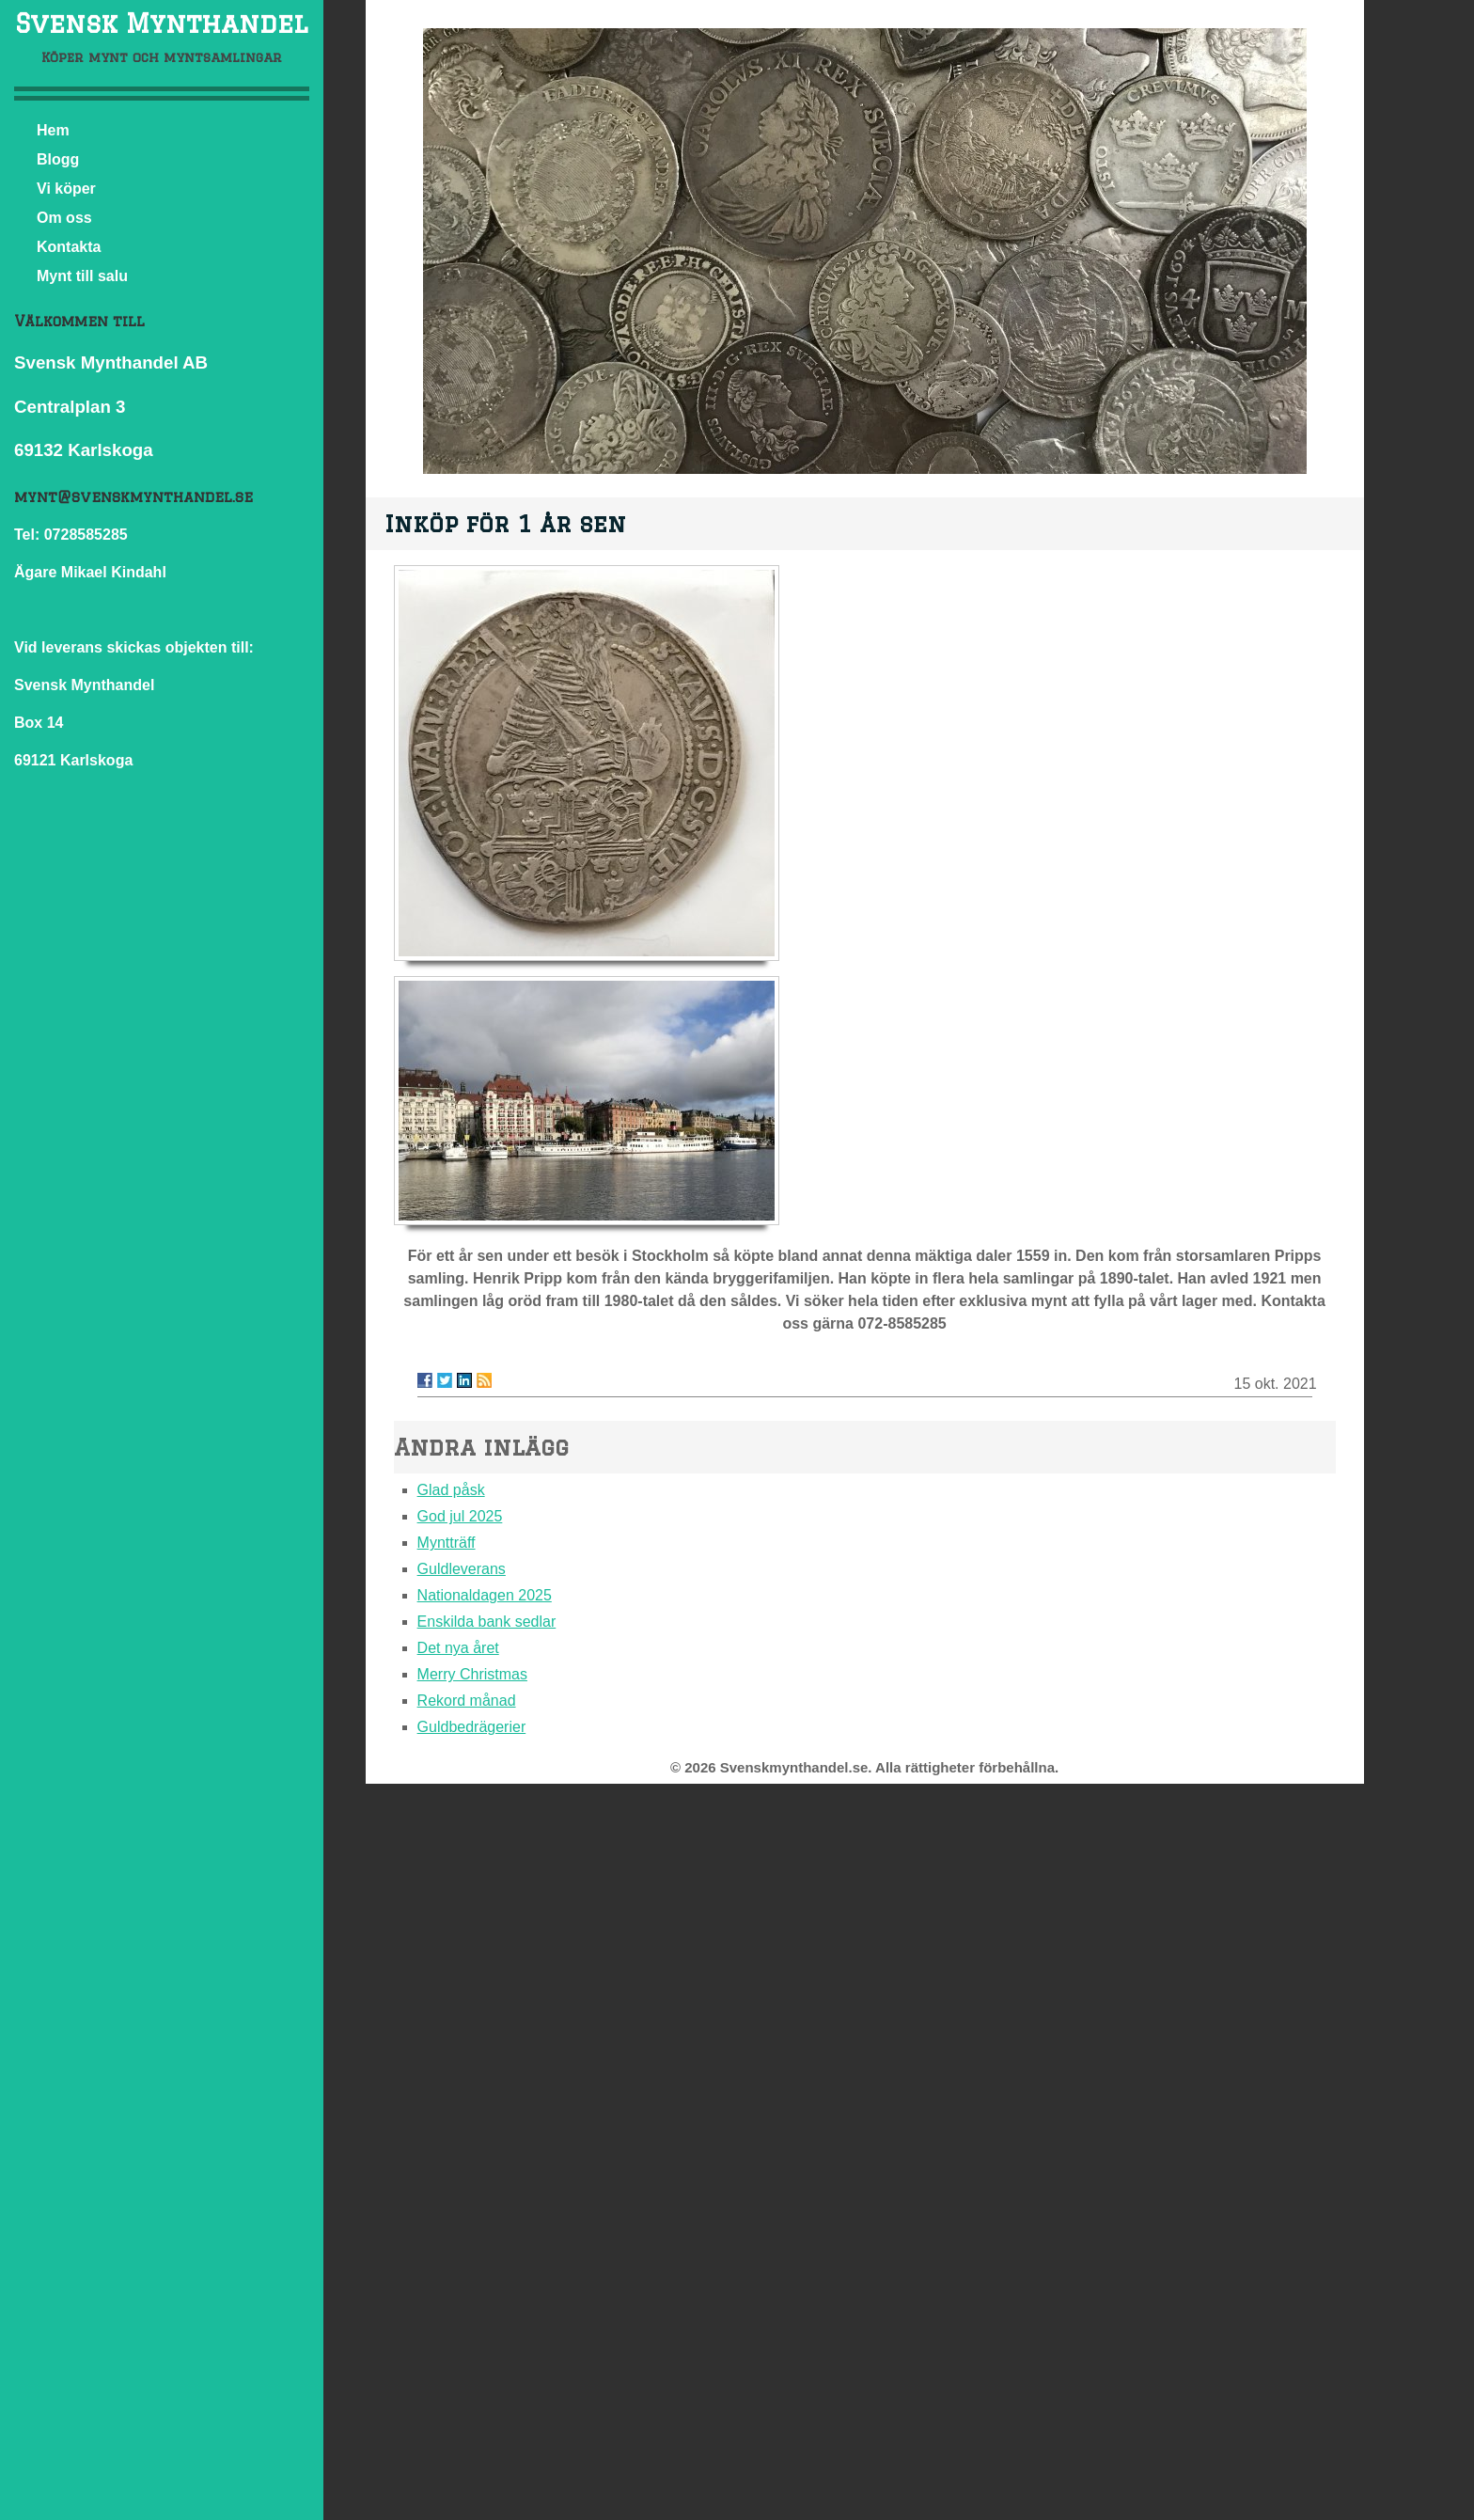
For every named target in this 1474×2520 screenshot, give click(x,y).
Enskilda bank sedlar (487, 1622)
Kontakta (69, 247)
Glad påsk (451, 1490)
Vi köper (66, 189)
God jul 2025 (460, 1516)
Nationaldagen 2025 (484, 1595)
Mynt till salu (82, 276)
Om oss (64, 218)
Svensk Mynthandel (161, 23)
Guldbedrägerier (471, 1727)
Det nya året (458, 1648)
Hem (53, 130)
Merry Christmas (472, 1674)
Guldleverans (461, 1569)
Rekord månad (466, 1701)
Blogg (58, 159)
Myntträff (446, 1543)
